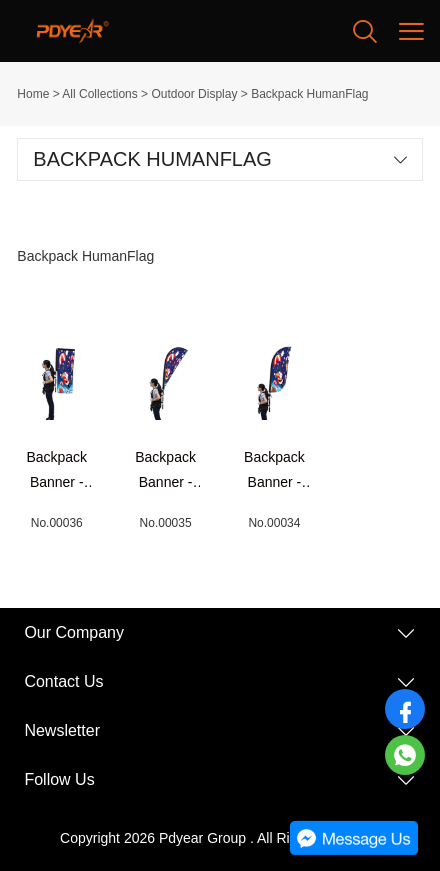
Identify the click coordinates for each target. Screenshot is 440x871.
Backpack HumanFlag (309, 94)
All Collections (99, 94)
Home (33, 94)
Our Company (74, 632)
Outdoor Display (194, 94)
